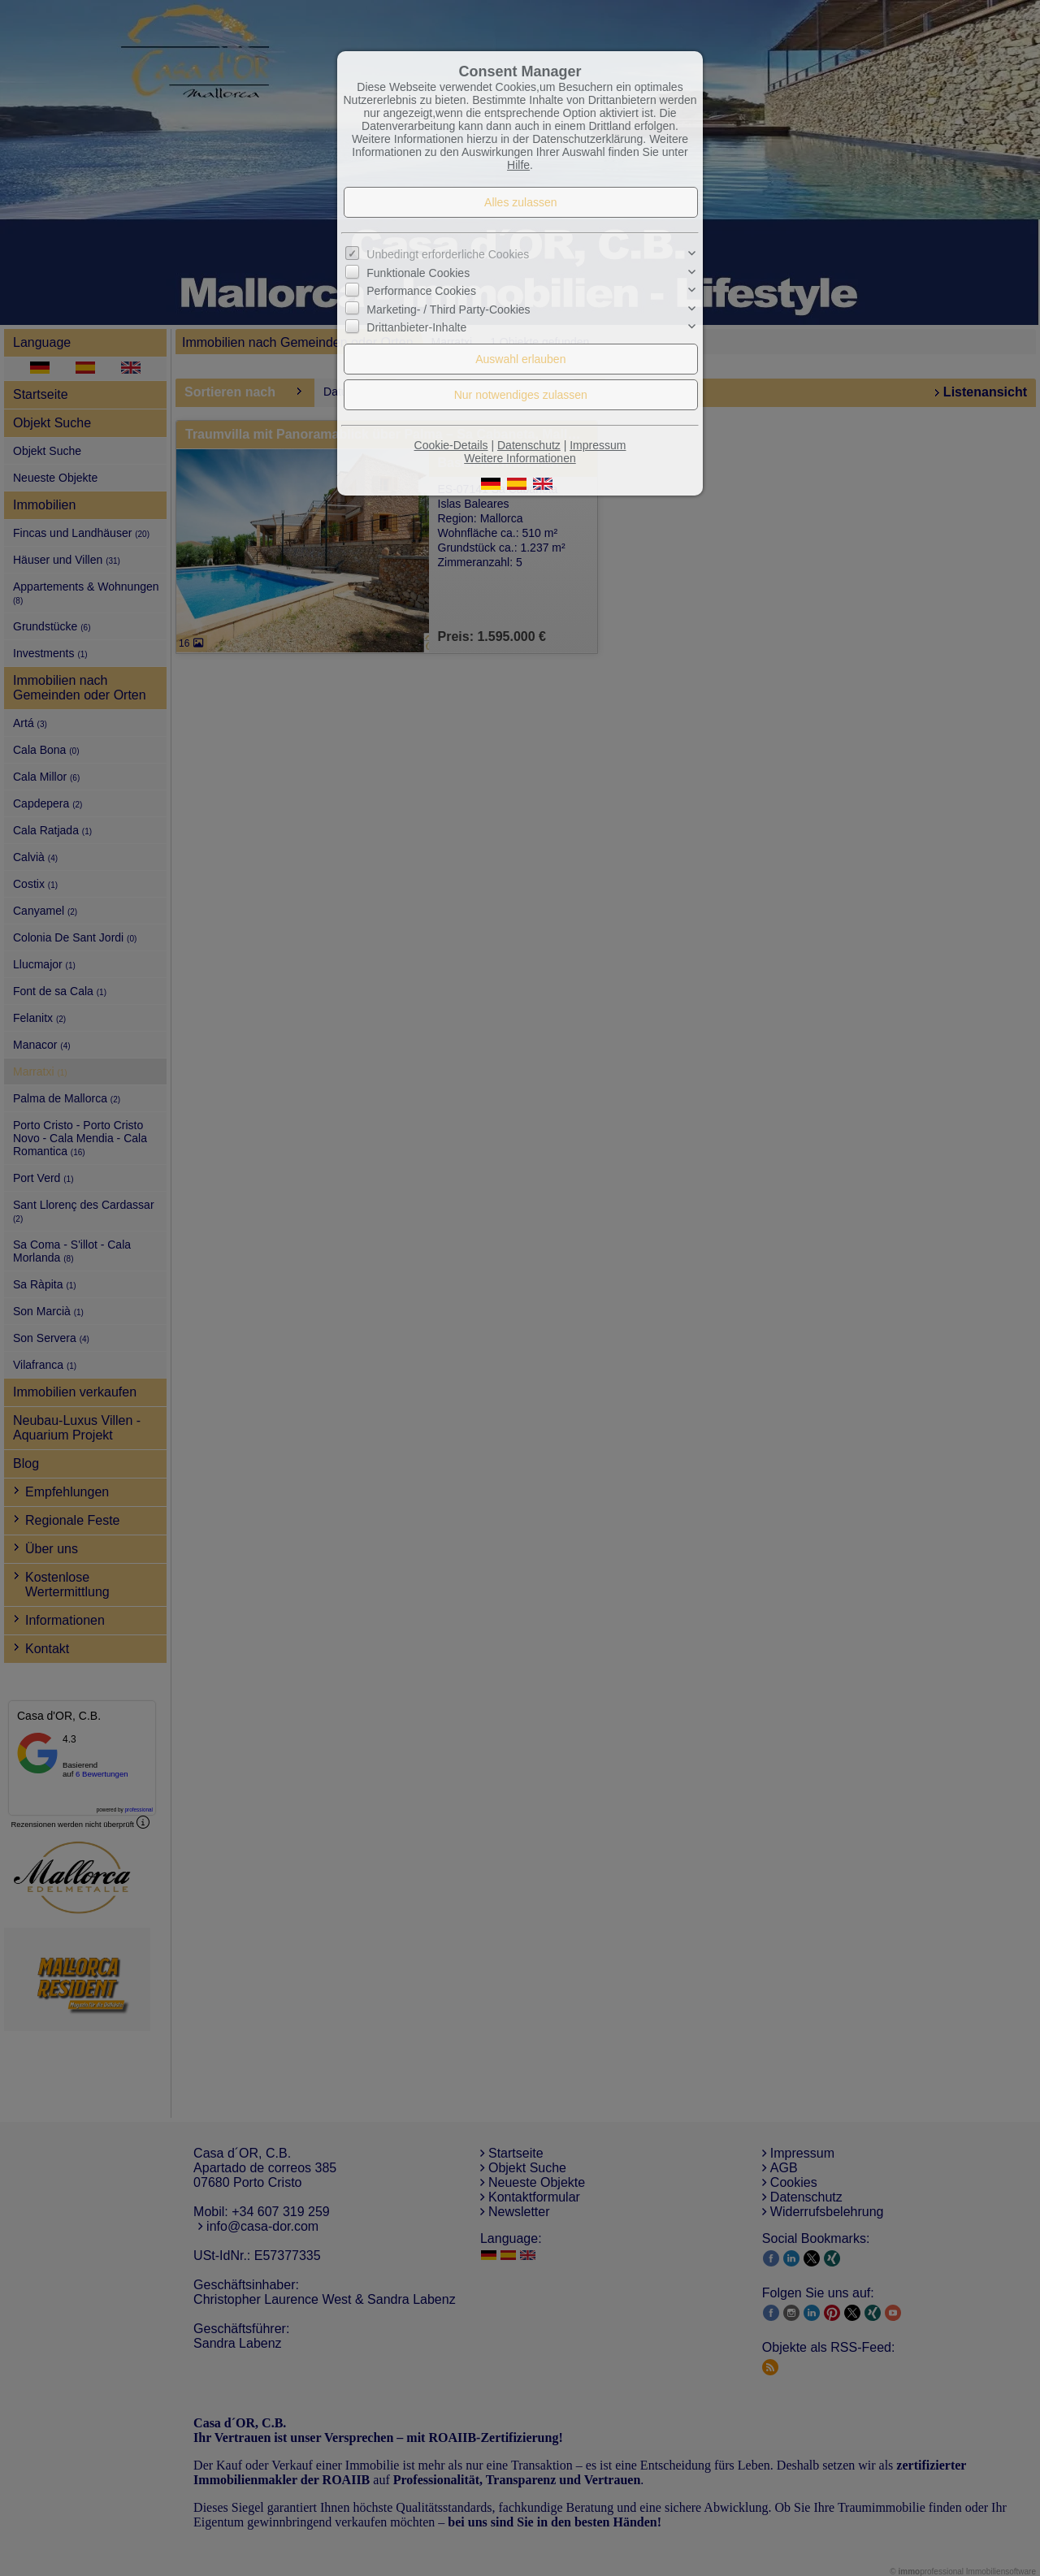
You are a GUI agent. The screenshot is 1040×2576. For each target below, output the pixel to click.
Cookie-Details (451, 445)
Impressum (598, 445)
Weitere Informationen (519, 458)
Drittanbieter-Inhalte (416, 327)
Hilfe (518, 164)
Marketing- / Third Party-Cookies (448, 308)
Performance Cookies (421, 290)
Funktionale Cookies (418, 272)
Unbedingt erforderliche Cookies (447, 254)
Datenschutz (529, 445)
